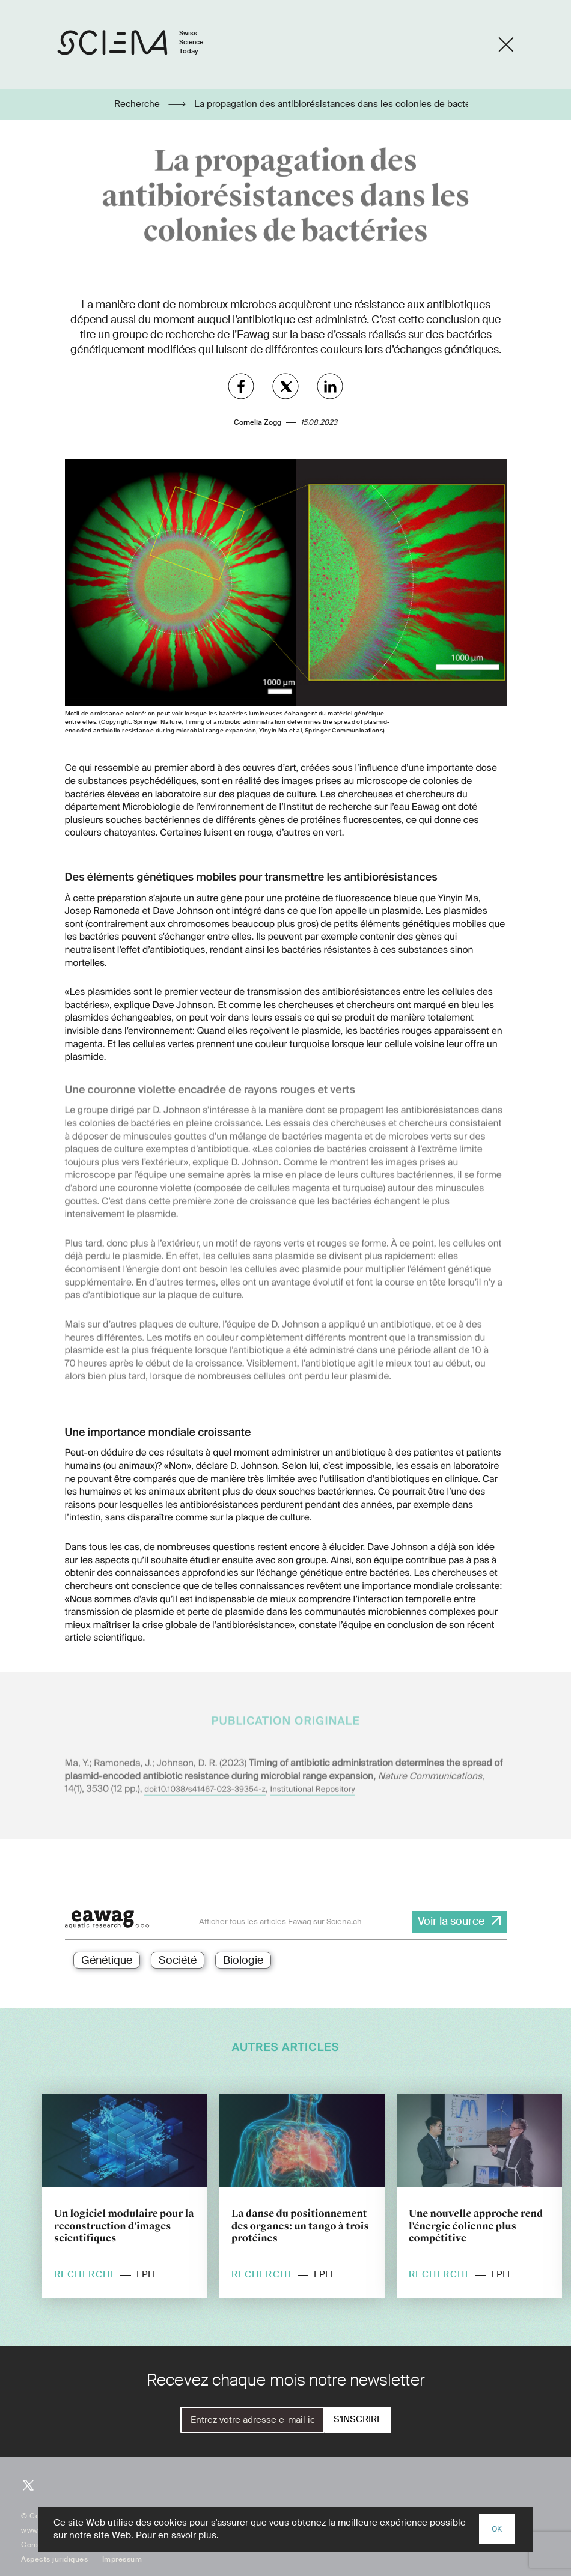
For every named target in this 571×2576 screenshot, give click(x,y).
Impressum (122, 2559)
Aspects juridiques (54, 2559)
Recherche (138, 104)
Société (178, 1960)
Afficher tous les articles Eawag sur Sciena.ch (280, 1921)
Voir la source (451, 1921)
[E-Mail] (252, 2420)
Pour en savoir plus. (177, 2535)
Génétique (106, 1960)
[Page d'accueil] (142, 44)
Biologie (243, 1960)
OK (497, 2529)
